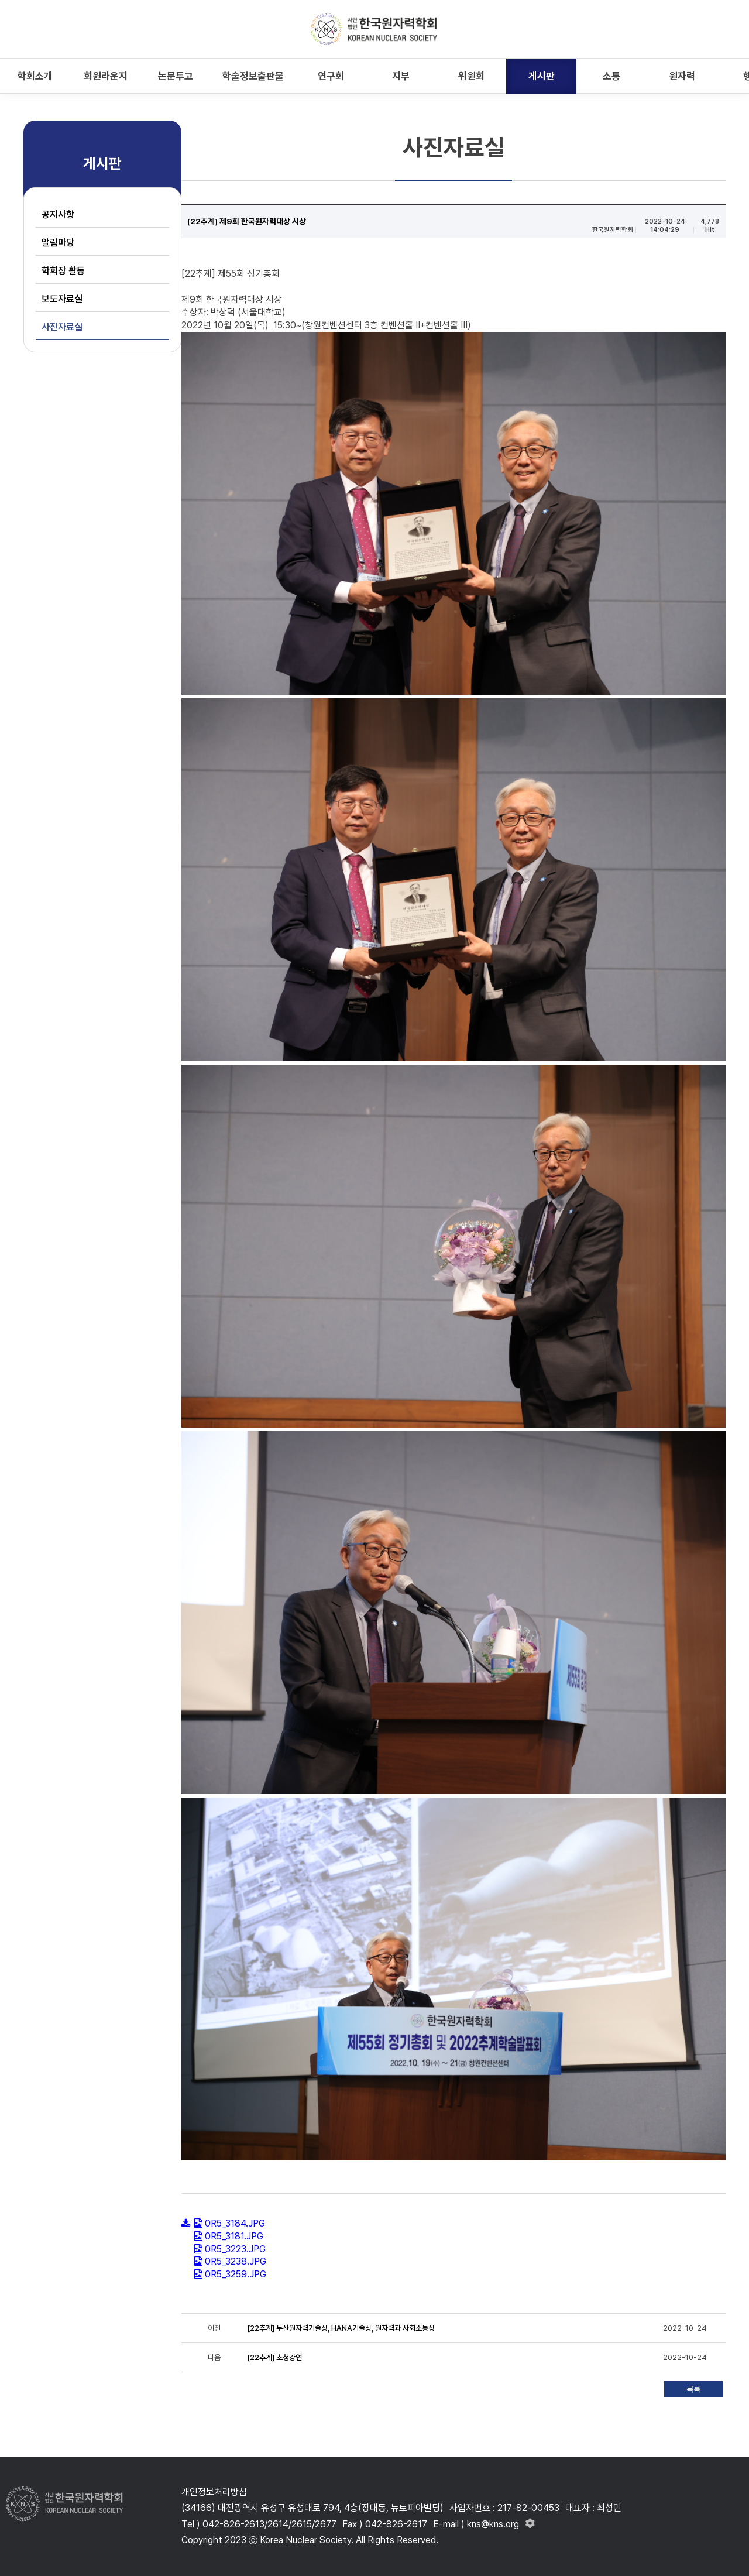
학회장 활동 (63, 270)
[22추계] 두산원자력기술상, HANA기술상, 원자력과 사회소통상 (341, 2328)
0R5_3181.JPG (234, 2236)
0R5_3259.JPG (235, 2274)
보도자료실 (62, 298)
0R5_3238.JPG (235, 2261)
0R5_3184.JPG (235, 2223)
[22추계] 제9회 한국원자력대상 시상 (247, 221)
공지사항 (58, 214)
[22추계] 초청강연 (275, 2357)
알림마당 (58, 242)
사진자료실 (62, 326)
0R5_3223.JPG (235, 2249)
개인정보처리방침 (214, 2492)
